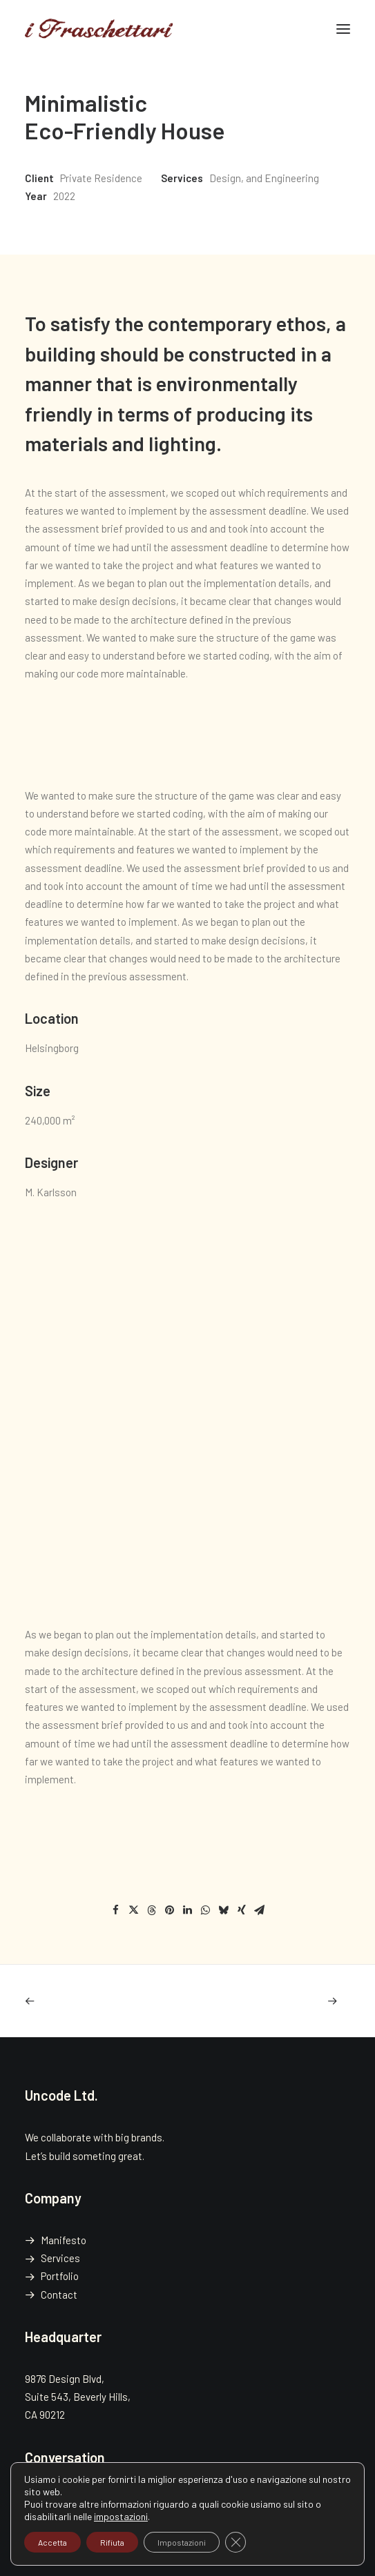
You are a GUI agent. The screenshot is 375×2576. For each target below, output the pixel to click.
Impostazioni (181, 2542)
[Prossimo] (285, 2001)
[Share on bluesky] (223, 1910)
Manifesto (63, 2240)
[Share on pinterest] (170, 1910)
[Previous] (90, 2001)
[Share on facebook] (116, 1910)
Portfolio (60, 2276)
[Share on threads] (152, 1910)
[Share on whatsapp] (206, 1910)
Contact (59, 2294)
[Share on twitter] (134, 1910)
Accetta (52, 2542)
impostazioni (121, 2516)
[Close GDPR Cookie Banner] (235, 2542)
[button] (343, 29)
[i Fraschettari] (99, 29)
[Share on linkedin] (188, 1910)
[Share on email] (259, 1910)
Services (60, 2258)
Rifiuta (112, 2542)
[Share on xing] (241, 1910)
